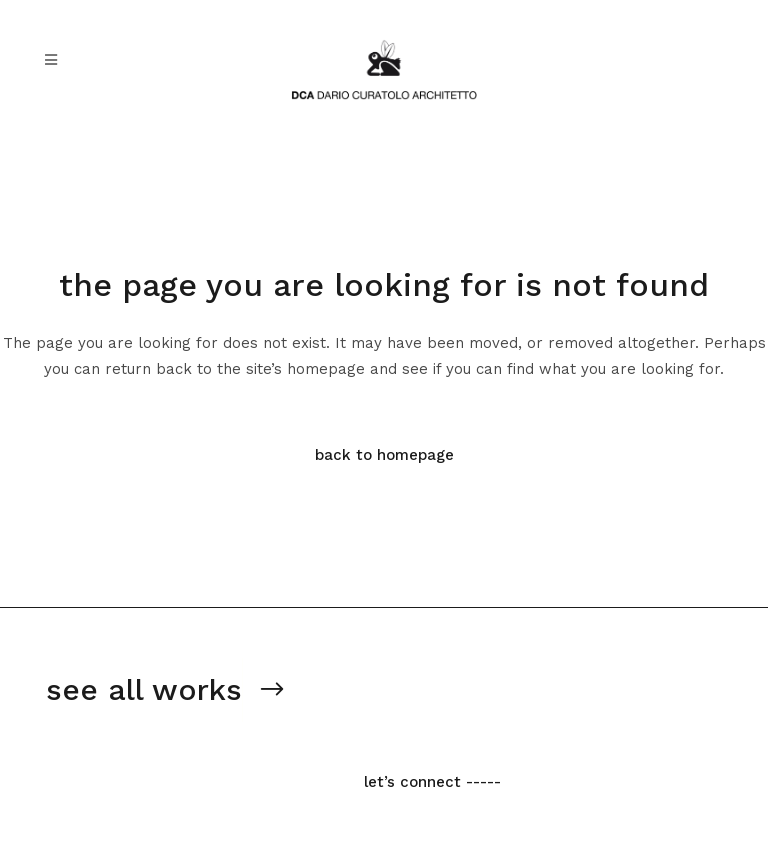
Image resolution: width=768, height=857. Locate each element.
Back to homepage (384, 455)
